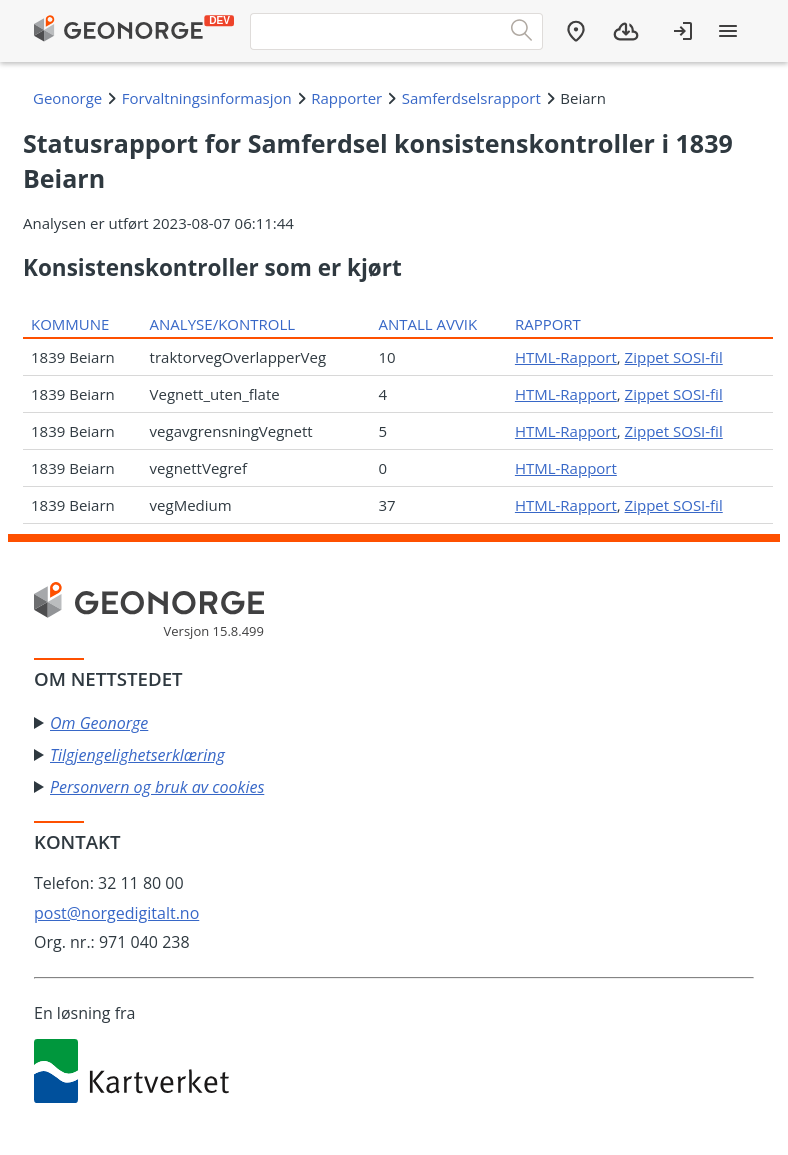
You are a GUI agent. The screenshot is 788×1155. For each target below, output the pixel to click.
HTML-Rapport (566, 357)
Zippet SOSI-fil (674, 357)
